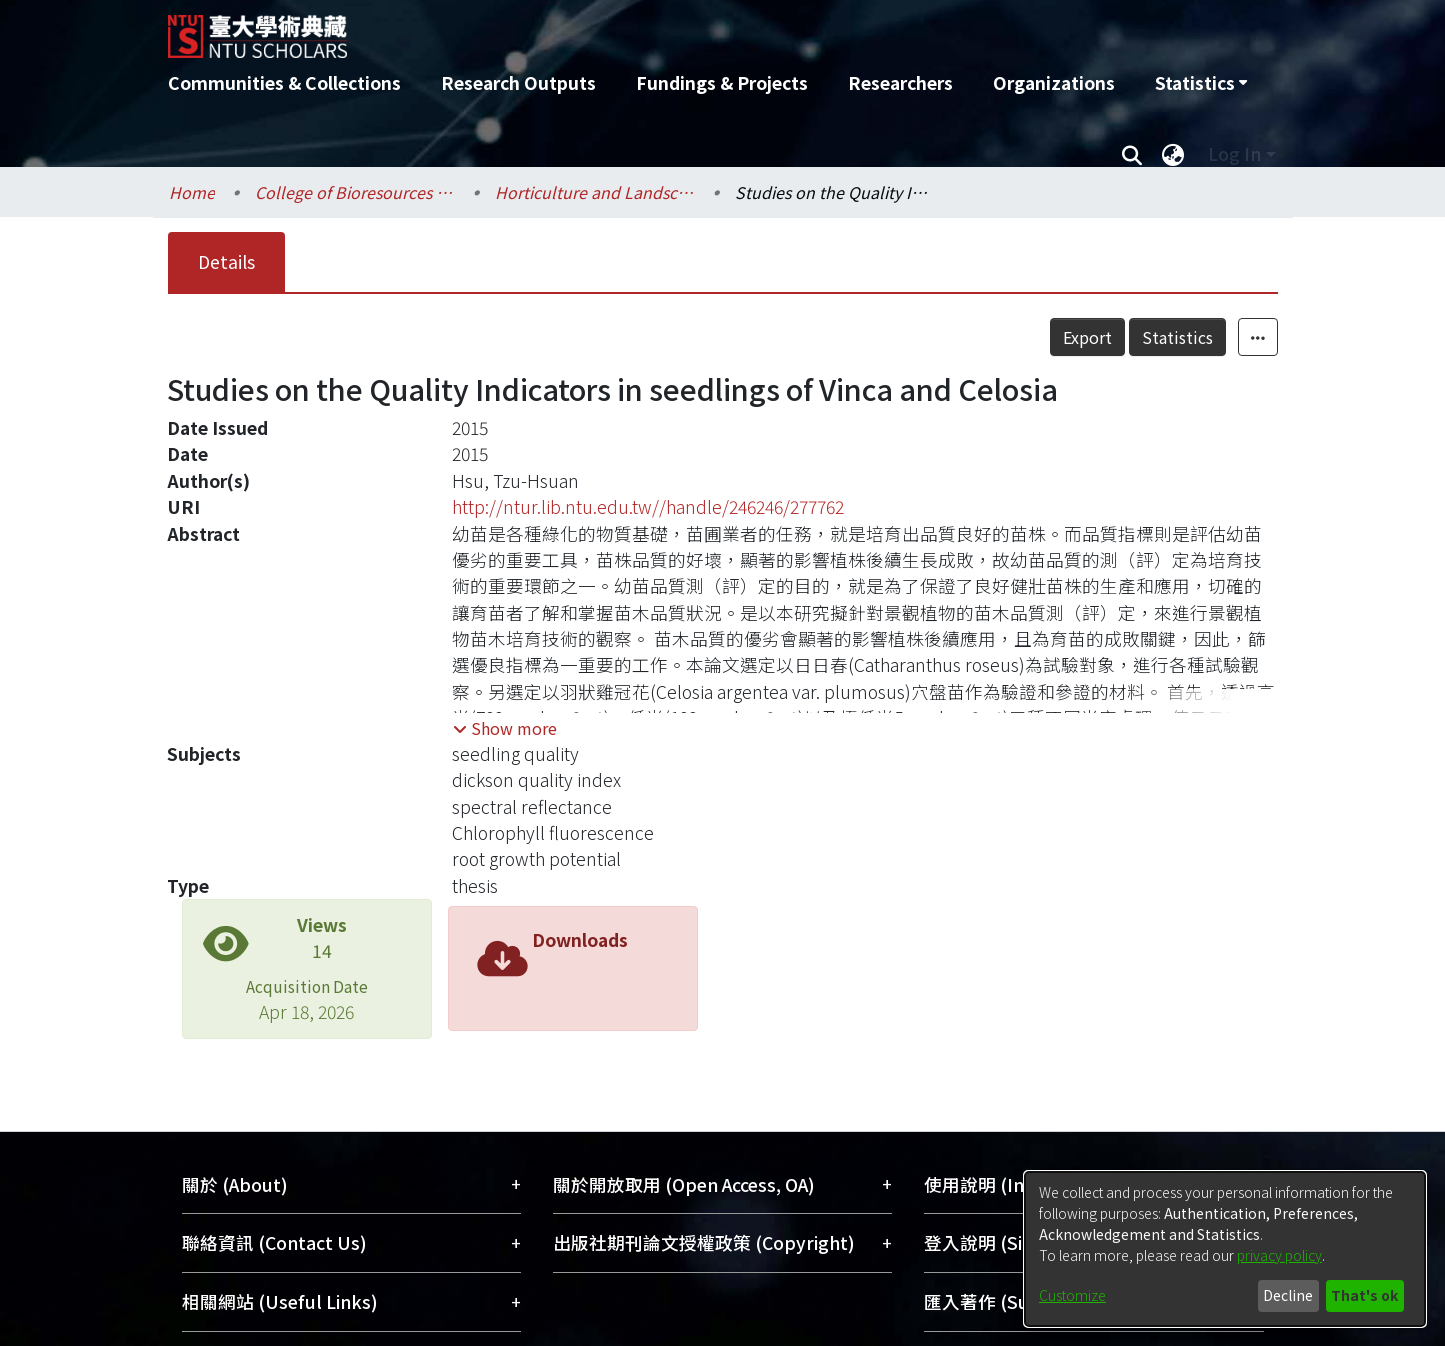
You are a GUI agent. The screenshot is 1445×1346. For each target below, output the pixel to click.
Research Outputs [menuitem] (518, 82)
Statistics (1177, 337)
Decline (1288, 1295)
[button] (505, 728)
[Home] (615, 29)
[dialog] (1225, 1249)
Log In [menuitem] (1234, 153)
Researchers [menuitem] (900, 82)
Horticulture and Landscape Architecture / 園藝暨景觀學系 (595, 192)
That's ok (1364, 1295)
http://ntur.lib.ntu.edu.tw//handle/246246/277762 (648, 506)
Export (1087, 337)
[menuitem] (1201, 83)
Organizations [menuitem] (1054, 82)
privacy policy (1279, 1255)
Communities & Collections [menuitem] (284, 82)
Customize (1072, 1295)
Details (226, 261)
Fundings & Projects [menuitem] (722, 82)
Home (192, 192)
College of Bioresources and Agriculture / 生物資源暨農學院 (355, 192)
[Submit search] (1132, 154)
